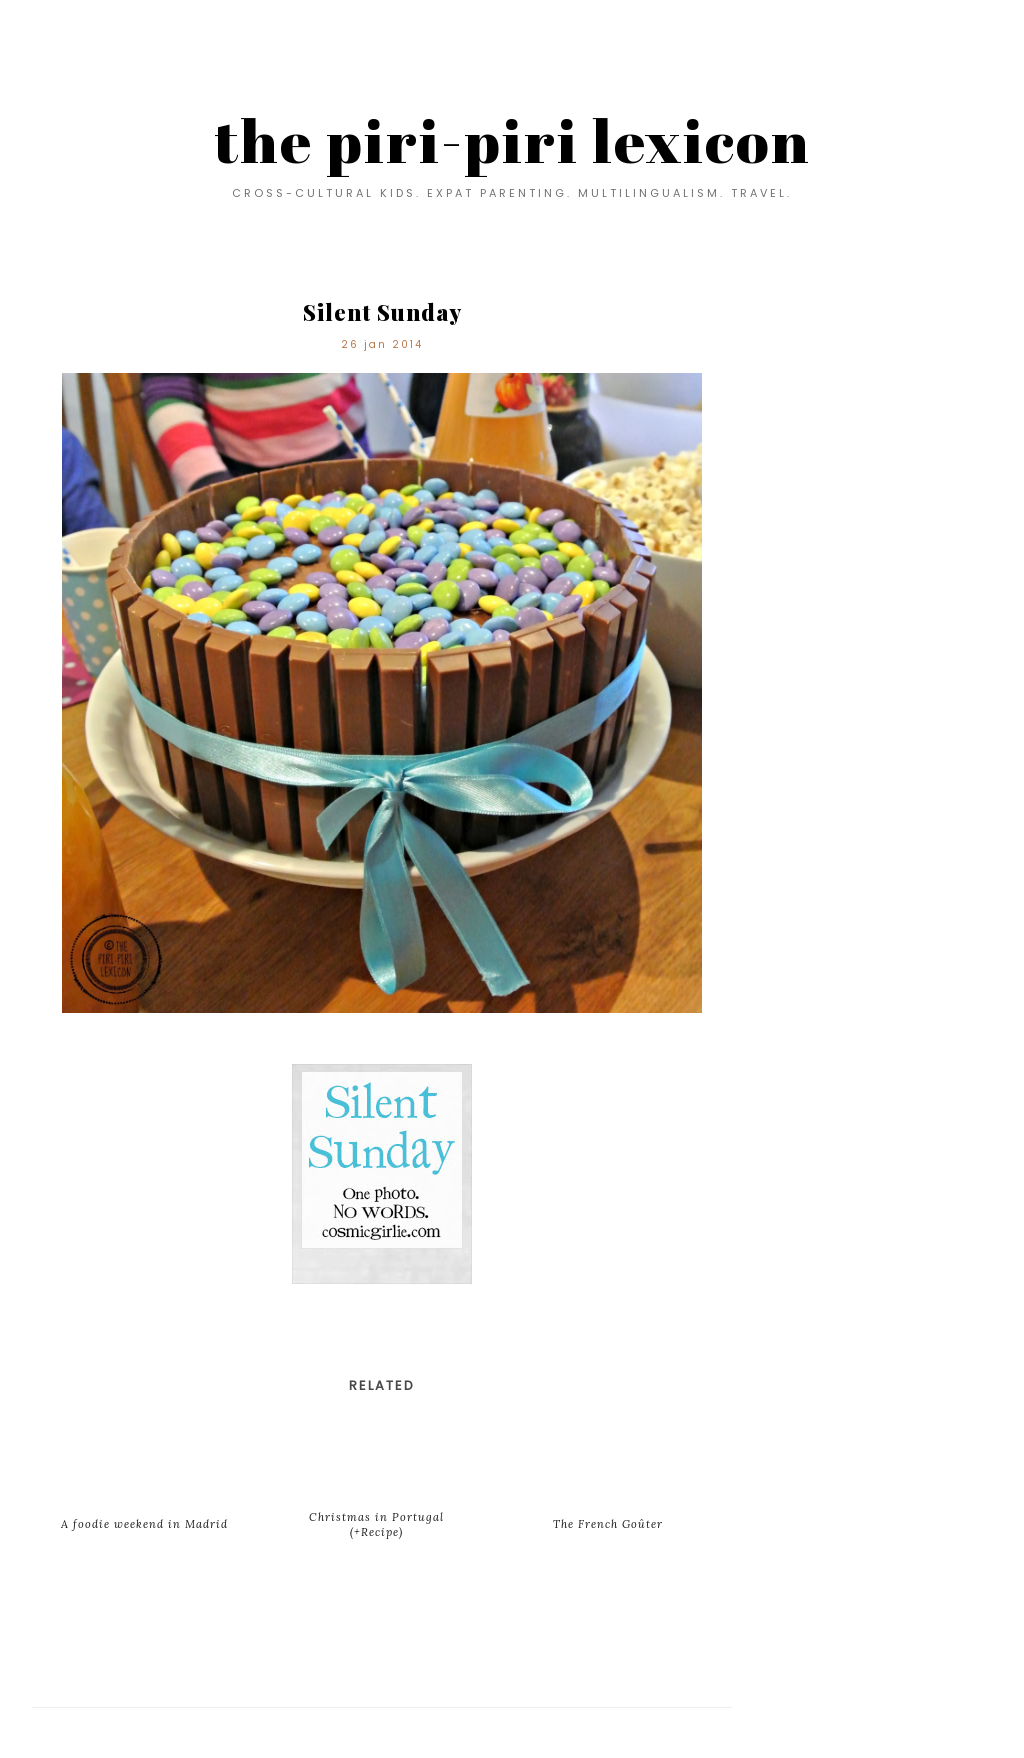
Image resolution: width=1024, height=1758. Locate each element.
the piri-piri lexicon (512, 140)
